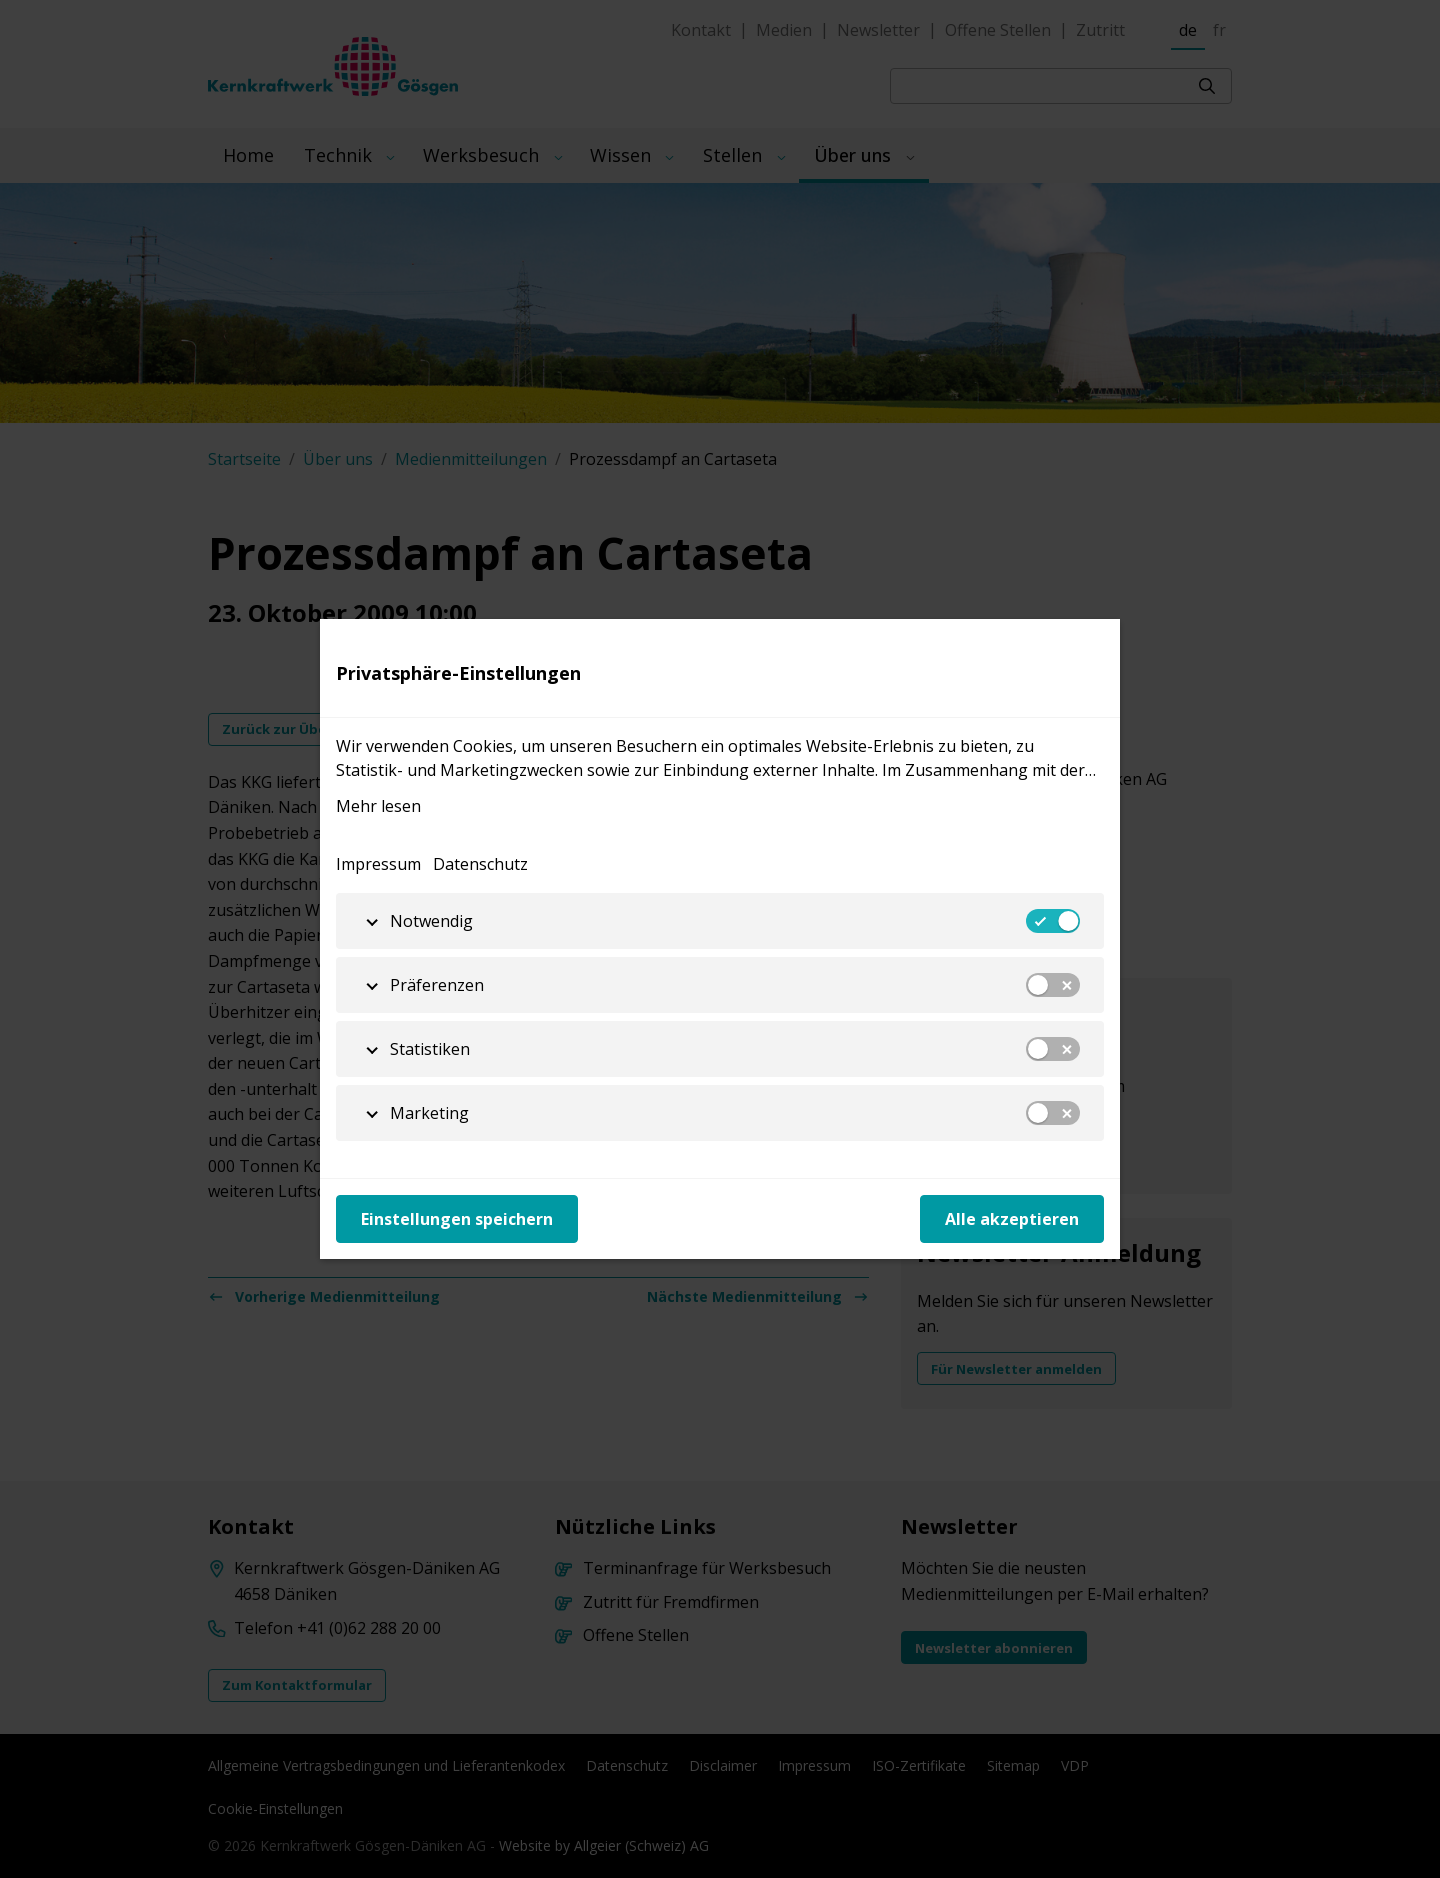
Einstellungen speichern (457, 1219)
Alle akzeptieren (1012, 1219)
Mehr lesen (378, 806)
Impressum (378, 864)
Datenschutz (480, 864)
